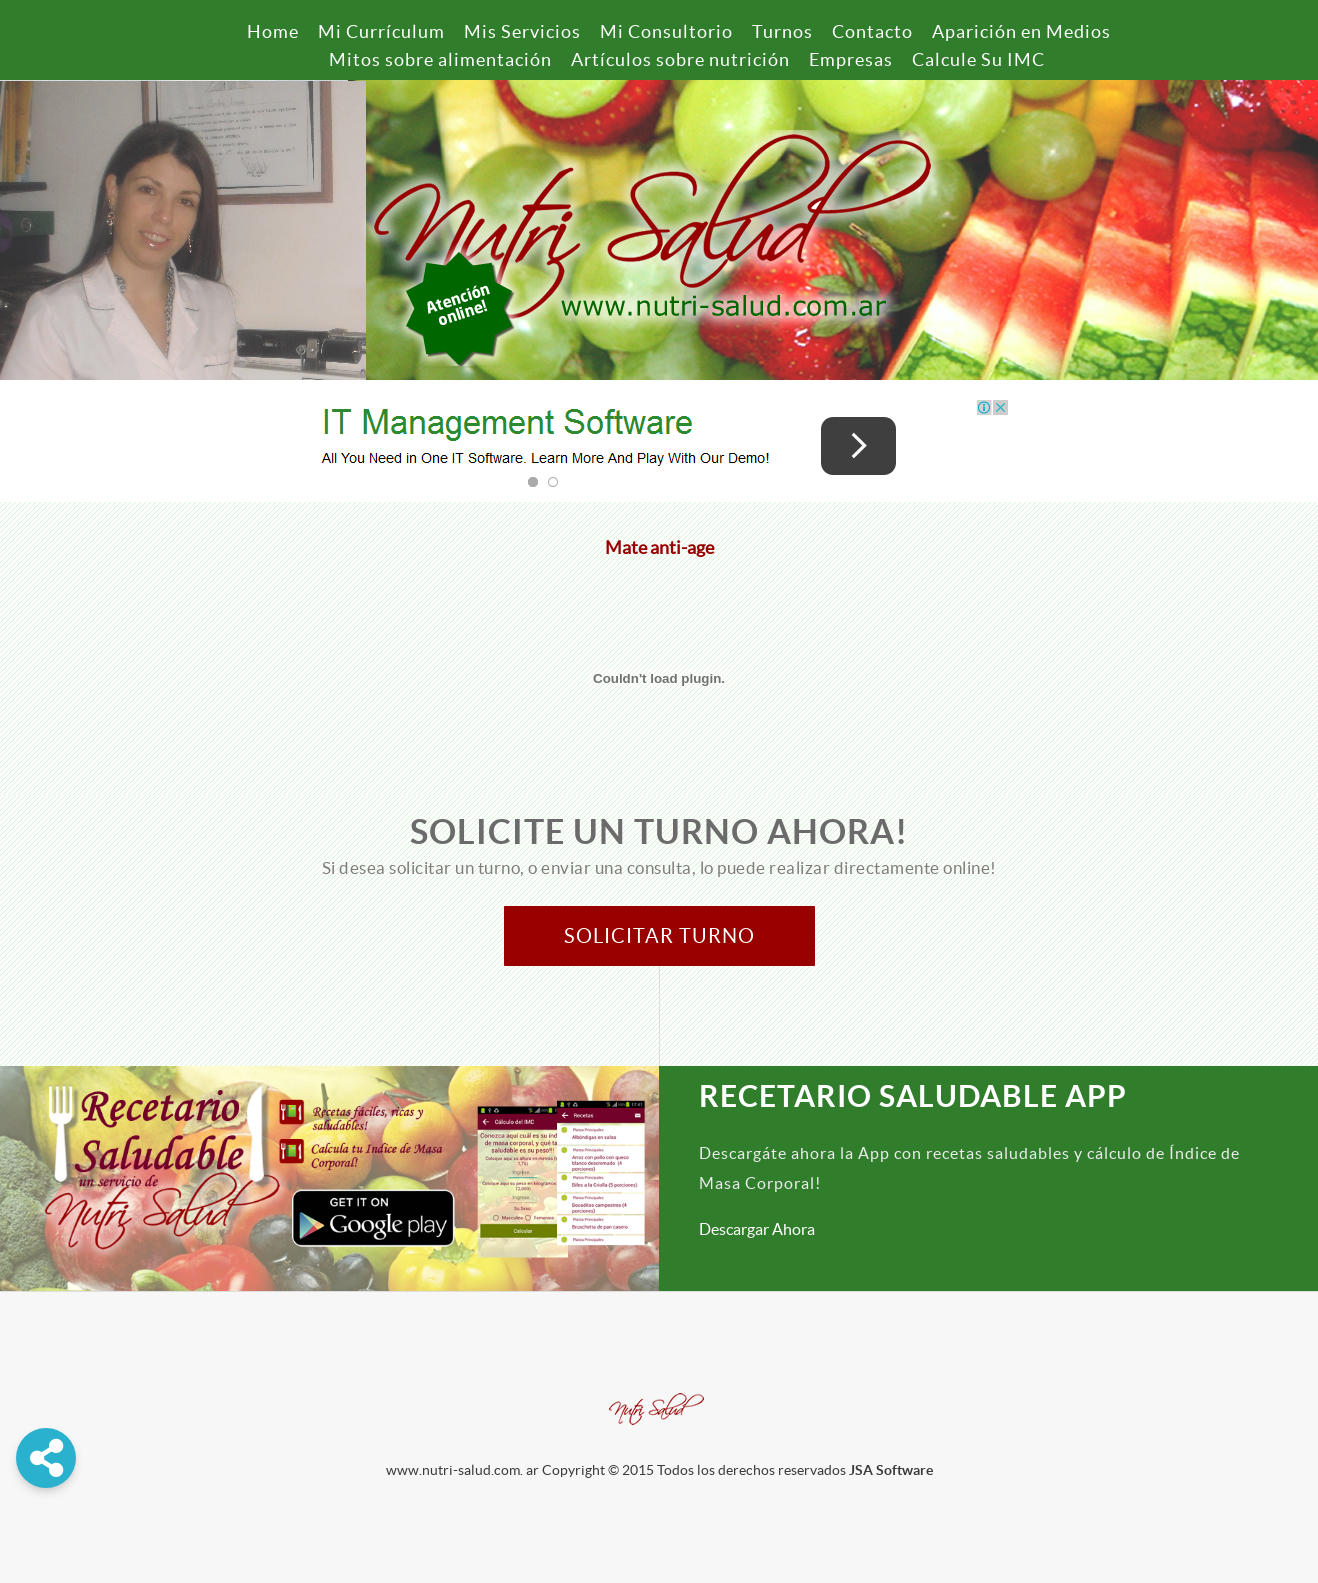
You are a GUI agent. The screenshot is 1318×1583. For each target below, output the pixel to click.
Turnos (782, 31)
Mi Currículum (381, 31)
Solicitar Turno (659, 936)
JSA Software (891, 1470)
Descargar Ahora (757, 1229)
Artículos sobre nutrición (680, 59)
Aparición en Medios (1021, 31)
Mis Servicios (522, 31)
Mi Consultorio (666, 31)
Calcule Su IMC (978, 59)
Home (273, 31)
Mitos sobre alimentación (440, 59)
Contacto (872, 31)
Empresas (851, 59)
